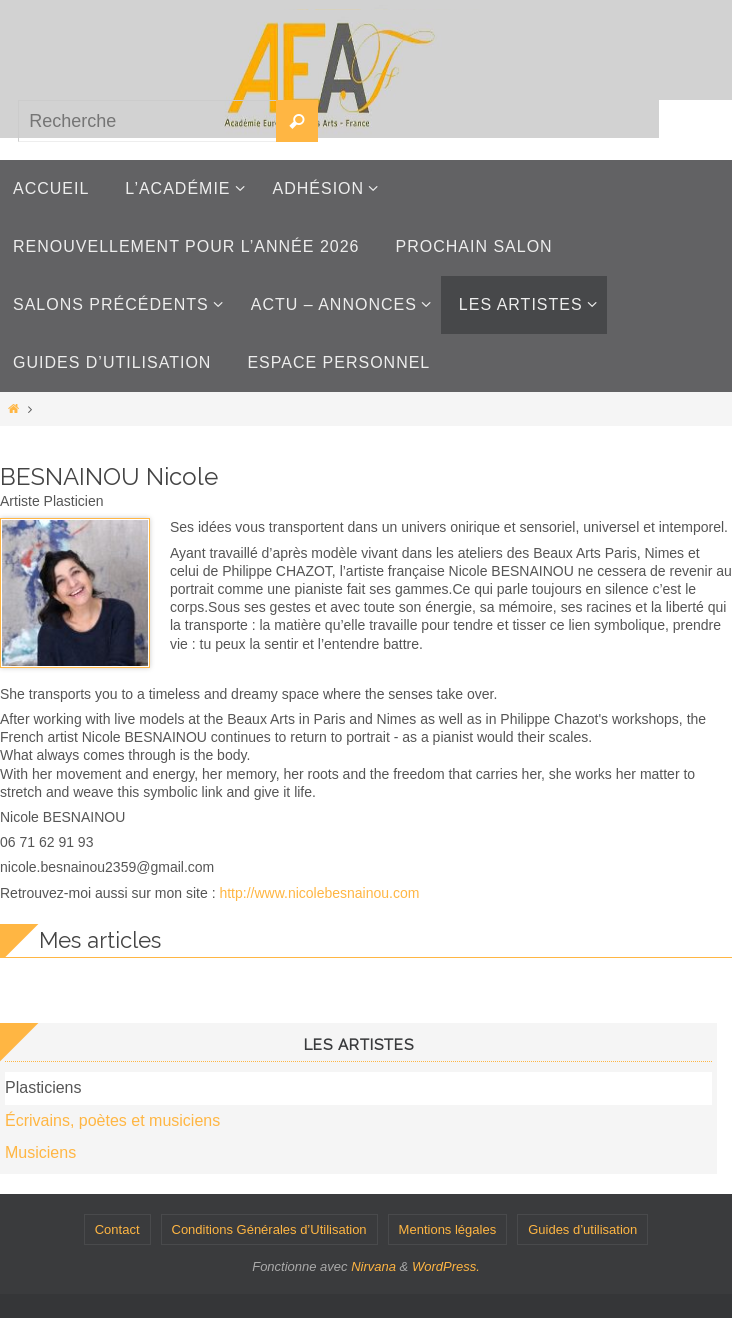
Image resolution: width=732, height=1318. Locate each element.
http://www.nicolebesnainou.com (319, 893)
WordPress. (446, 1266)
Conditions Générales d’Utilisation (269, 1229)
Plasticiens (43, 1087)
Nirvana (373, 1266)
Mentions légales (448, 1229)
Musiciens (40, 1152)
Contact (117, 1229)
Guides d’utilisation (582, 1229)
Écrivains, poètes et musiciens (112, 1120)
